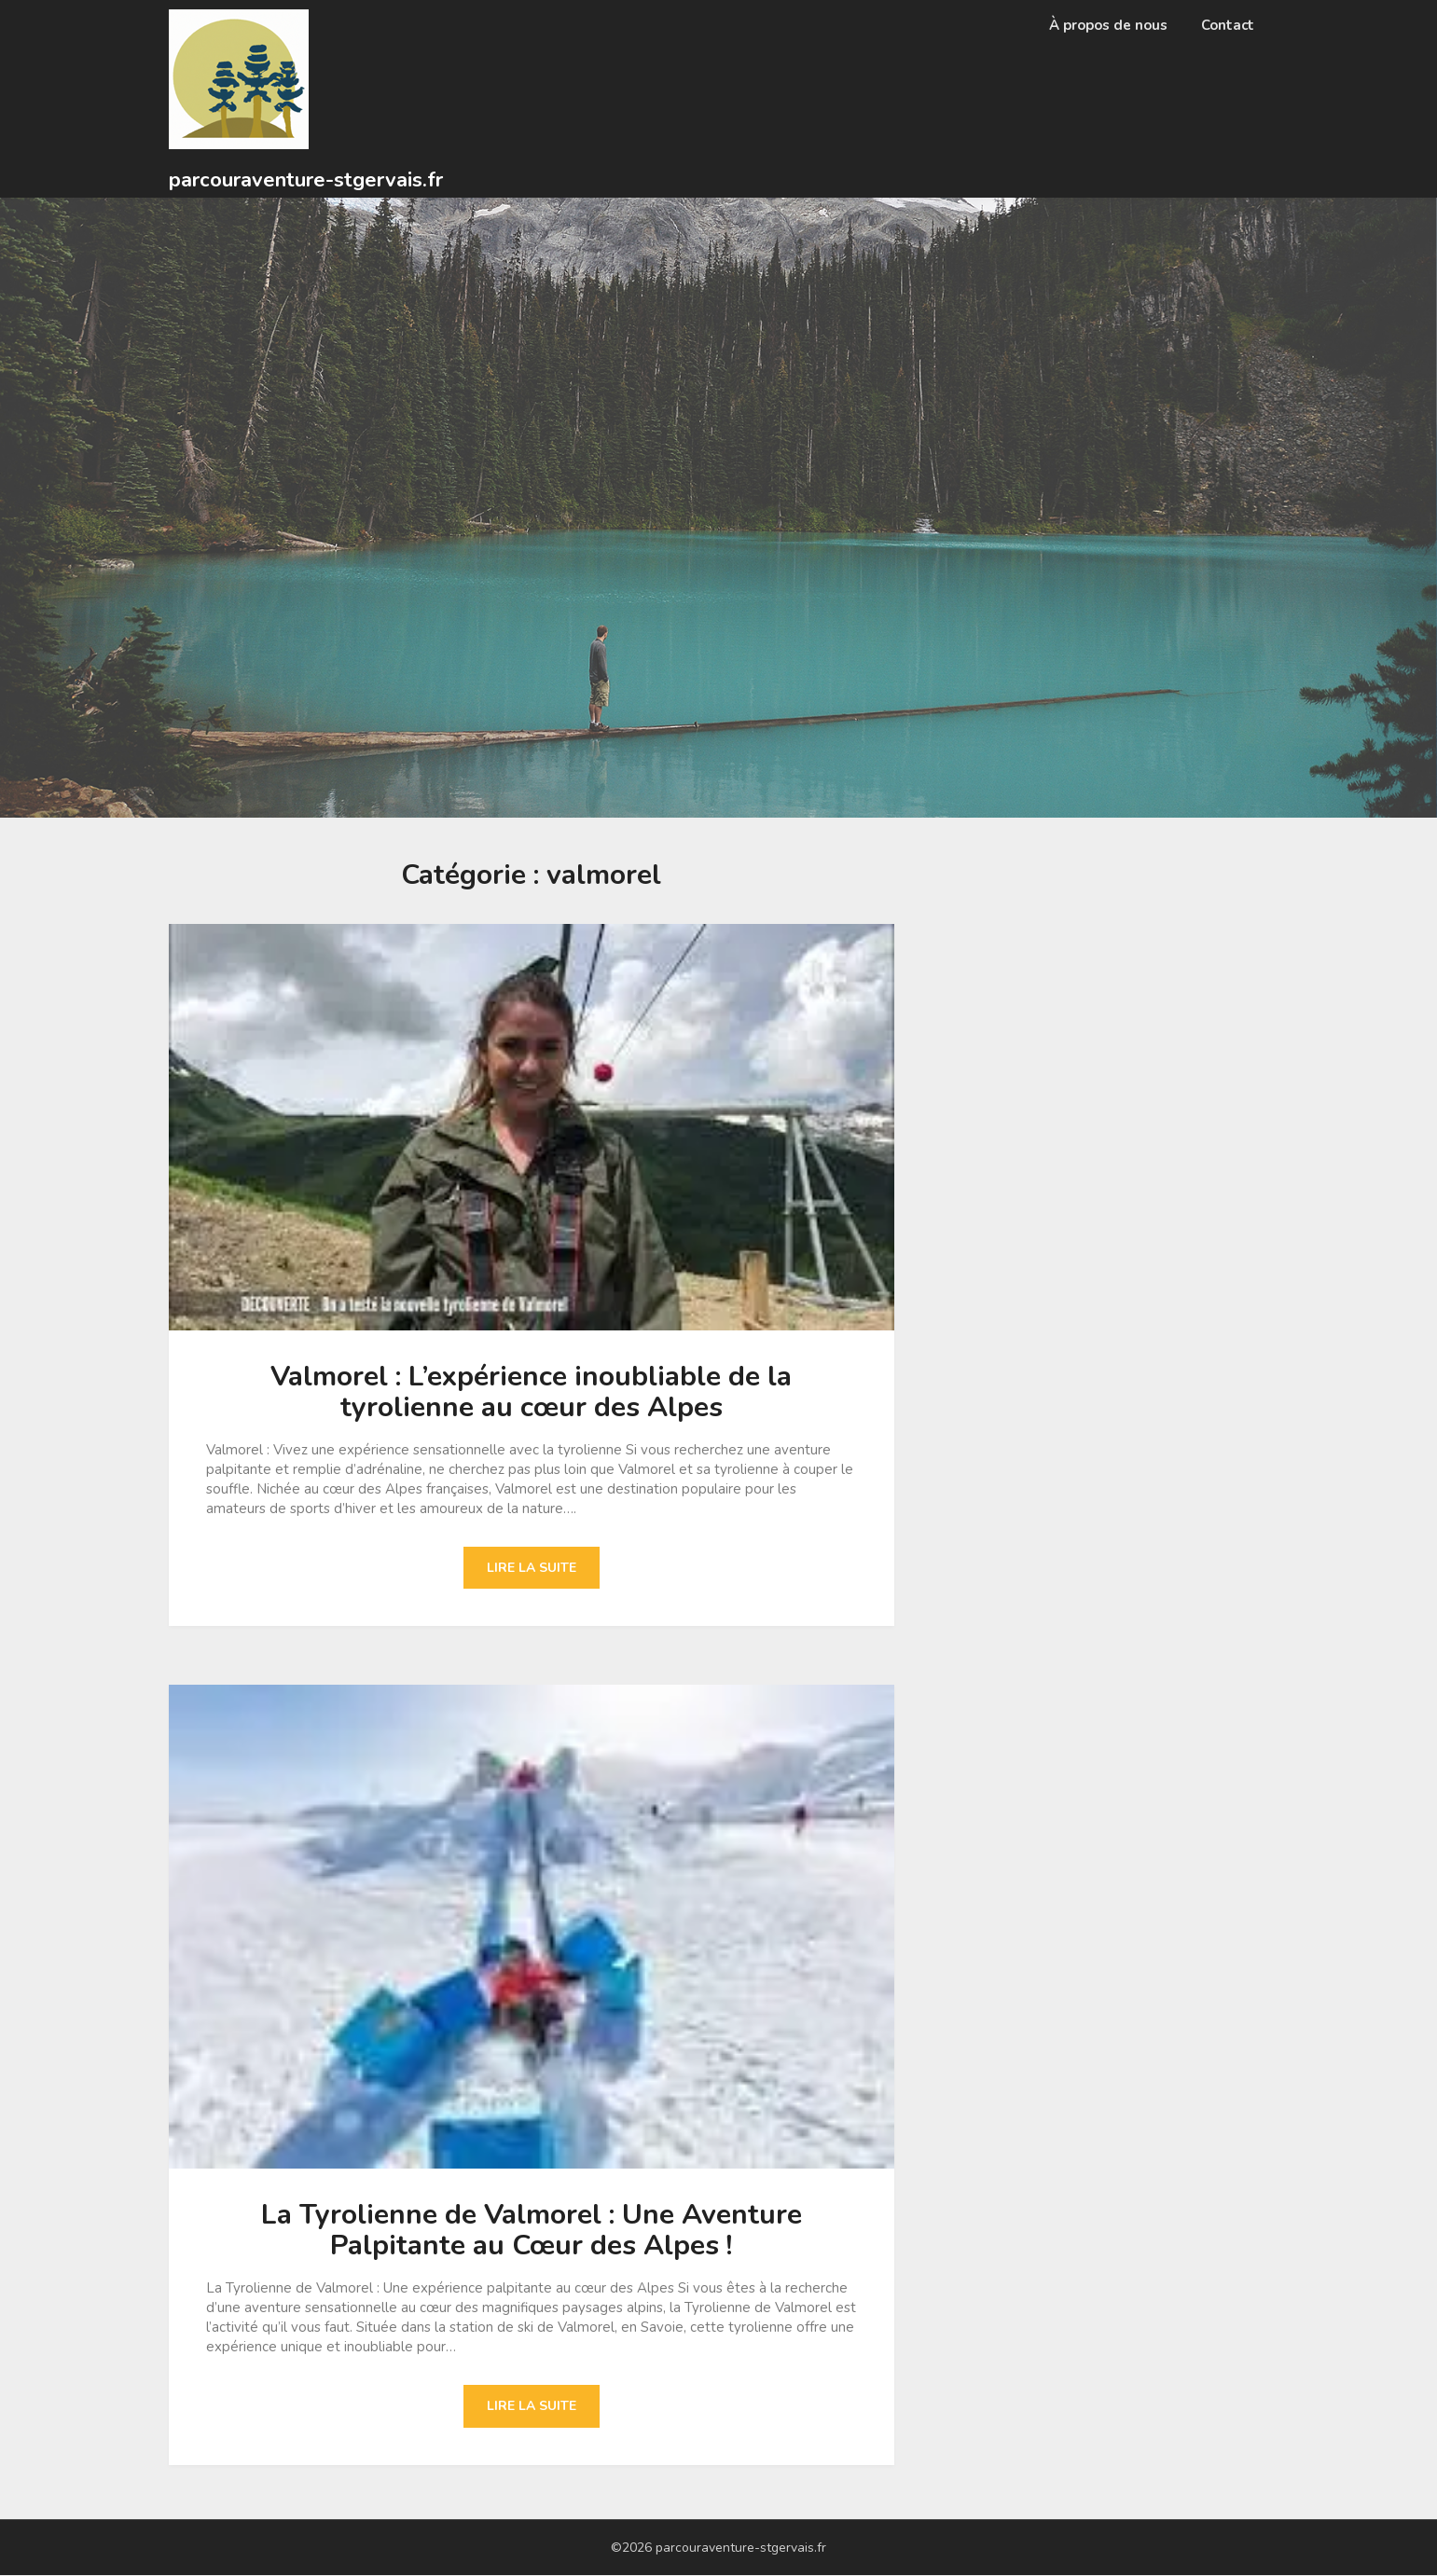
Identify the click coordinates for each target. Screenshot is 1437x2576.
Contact (1227, 25)
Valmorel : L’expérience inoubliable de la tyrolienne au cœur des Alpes (531, 1392)
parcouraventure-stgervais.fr (306, 180)
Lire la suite (531, 1568)
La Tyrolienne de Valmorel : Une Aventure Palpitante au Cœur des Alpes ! (531, 2231)
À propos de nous (1108, 25)
